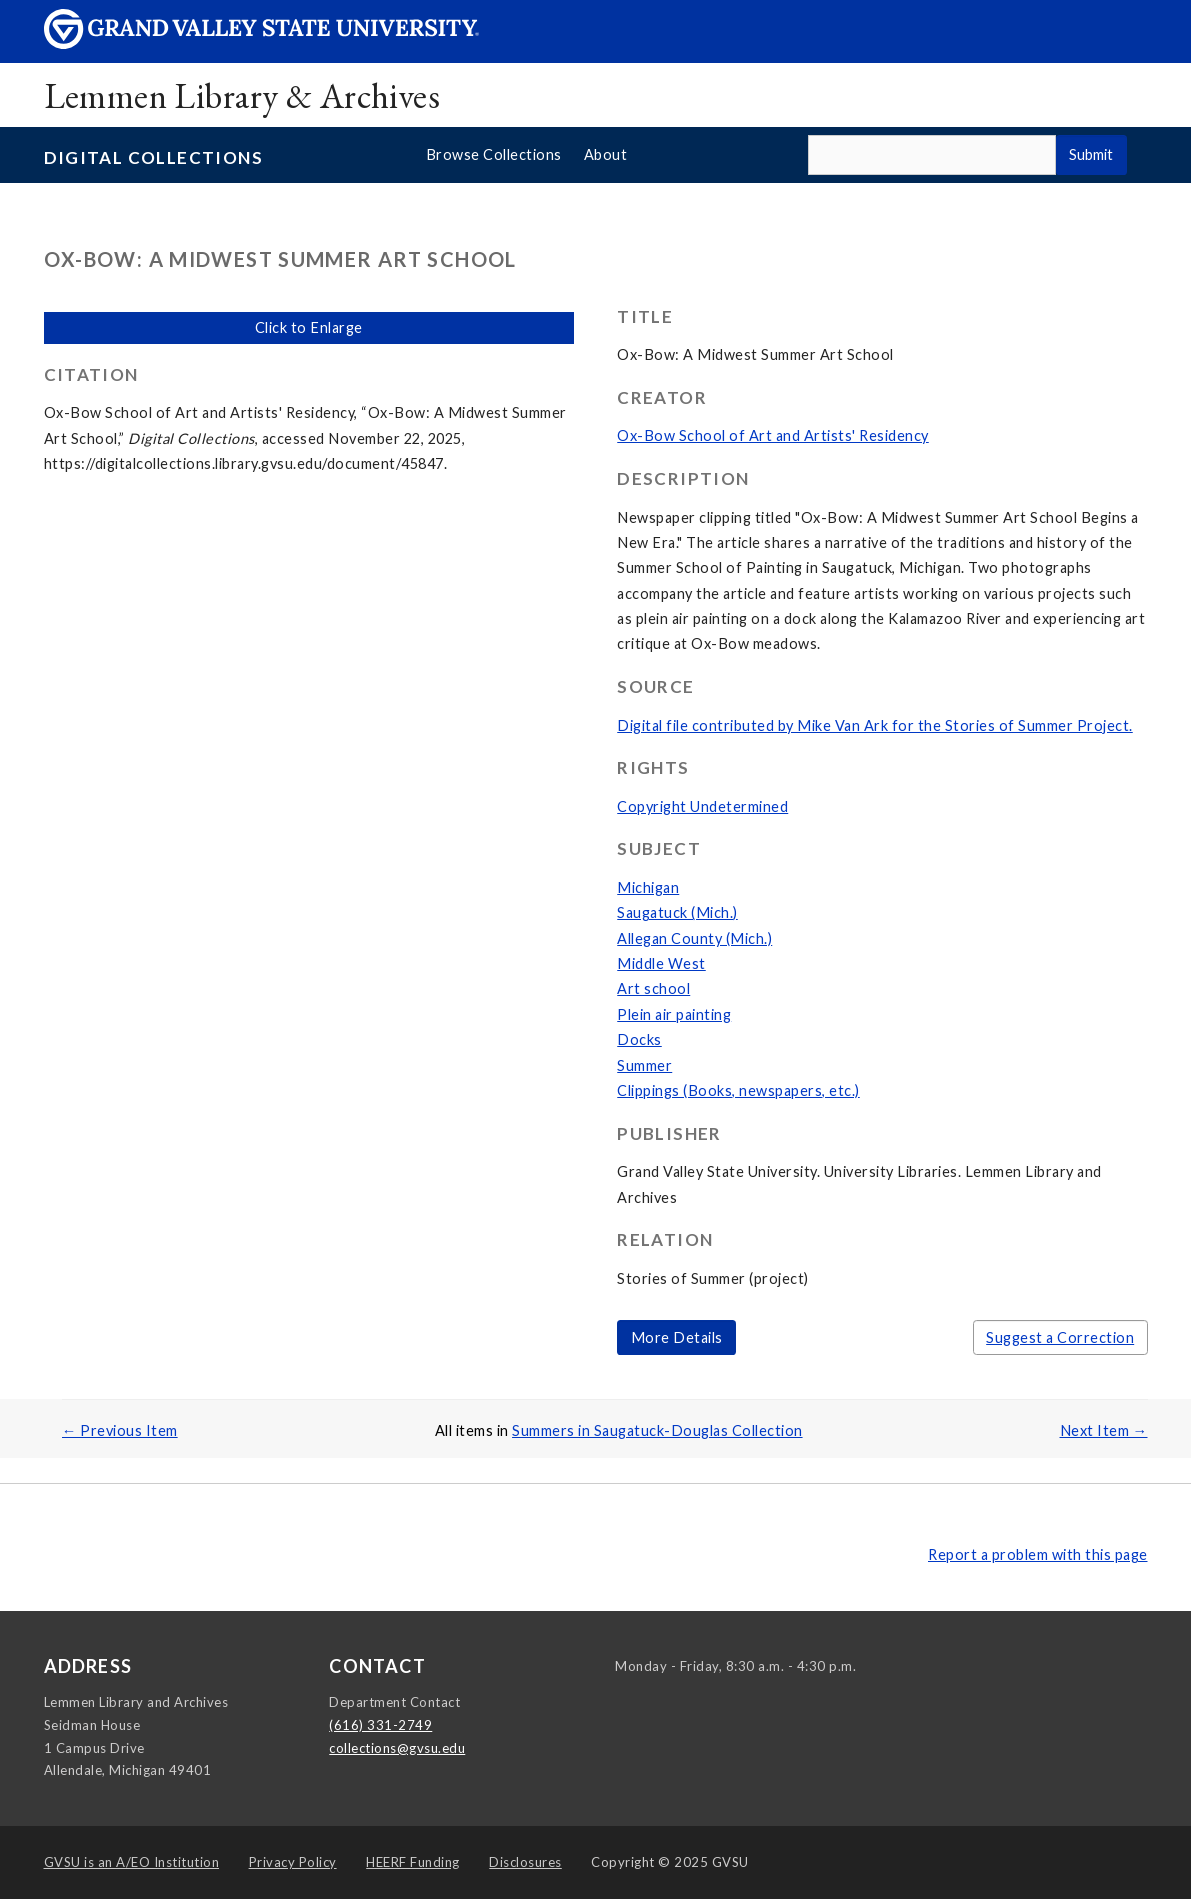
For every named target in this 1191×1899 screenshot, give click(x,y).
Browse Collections (494, 154)
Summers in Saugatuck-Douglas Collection (657, 1430)
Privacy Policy (293, 1862)
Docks (639, 1039)
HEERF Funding (413, 1862)
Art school (653, 988)
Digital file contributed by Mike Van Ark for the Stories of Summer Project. (875, 725)
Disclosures (525, 1862)
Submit (1091, 154)
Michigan (648, 887)
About (606, 154)
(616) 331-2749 (380, 1725)
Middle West (661, 963)
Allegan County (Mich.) (694, 938)
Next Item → (1104, 1430)
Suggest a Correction (1060, 1337)
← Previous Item (120, 1430)
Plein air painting (674, 1014)
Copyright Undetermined (702, 806)
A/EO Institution (132, 1862)
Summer (644, 1065)
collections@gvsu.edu (397, 1748)
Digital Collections (154, 157)
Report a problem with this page (1038, 1554)
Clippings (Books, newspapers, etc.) (738, 1090)
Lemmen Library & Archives (242, 95)
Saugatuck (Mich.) (677, 912)
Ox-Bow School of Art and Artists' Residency (773, 435)
